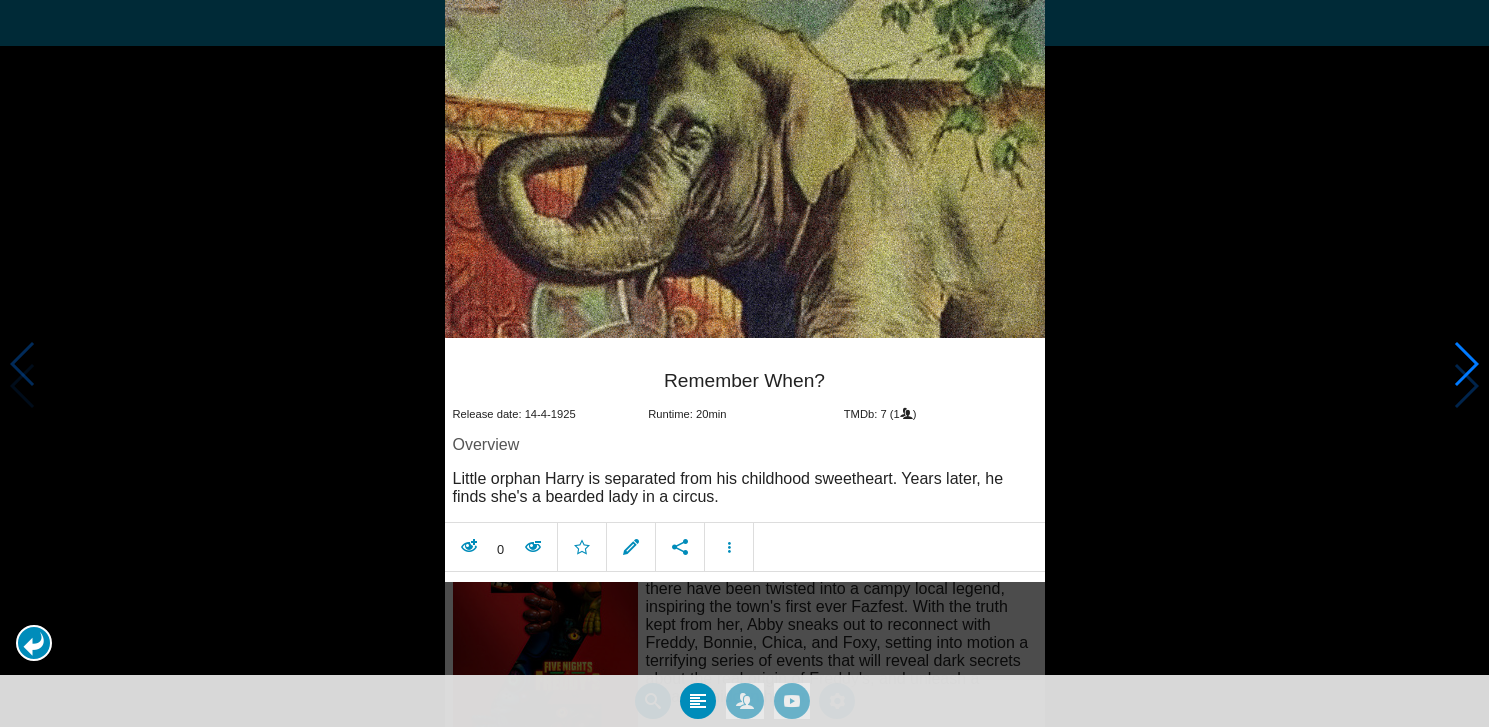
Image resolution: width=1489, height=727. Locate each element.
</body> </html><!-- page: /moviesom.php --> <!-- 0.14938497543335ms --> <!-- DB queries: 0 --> (744, 363)
